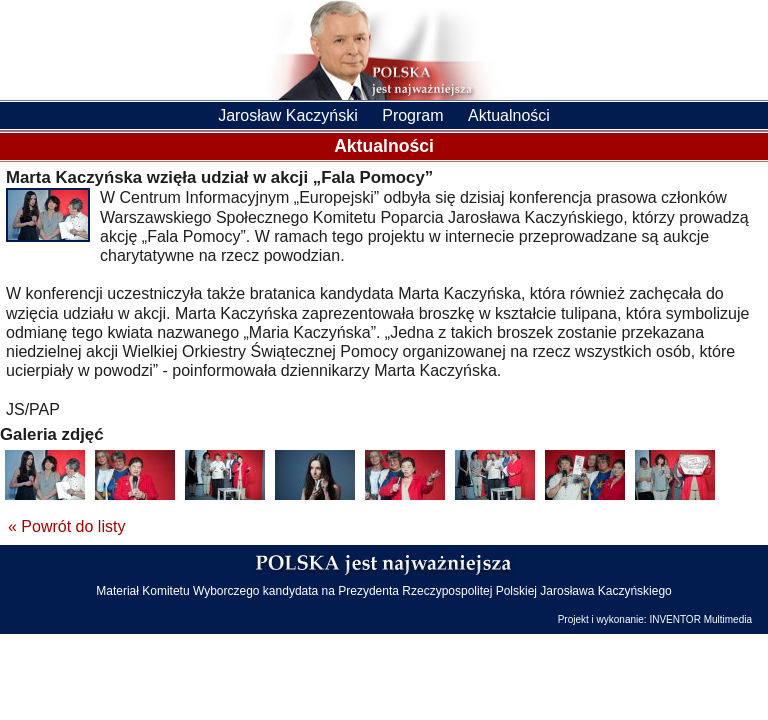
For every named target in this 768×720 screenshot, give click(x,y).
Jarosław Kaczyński (288, 115)
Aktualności (509, 115)
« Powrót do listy (66, 526)
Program (412, 115)
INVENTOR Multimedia (700, 619)
